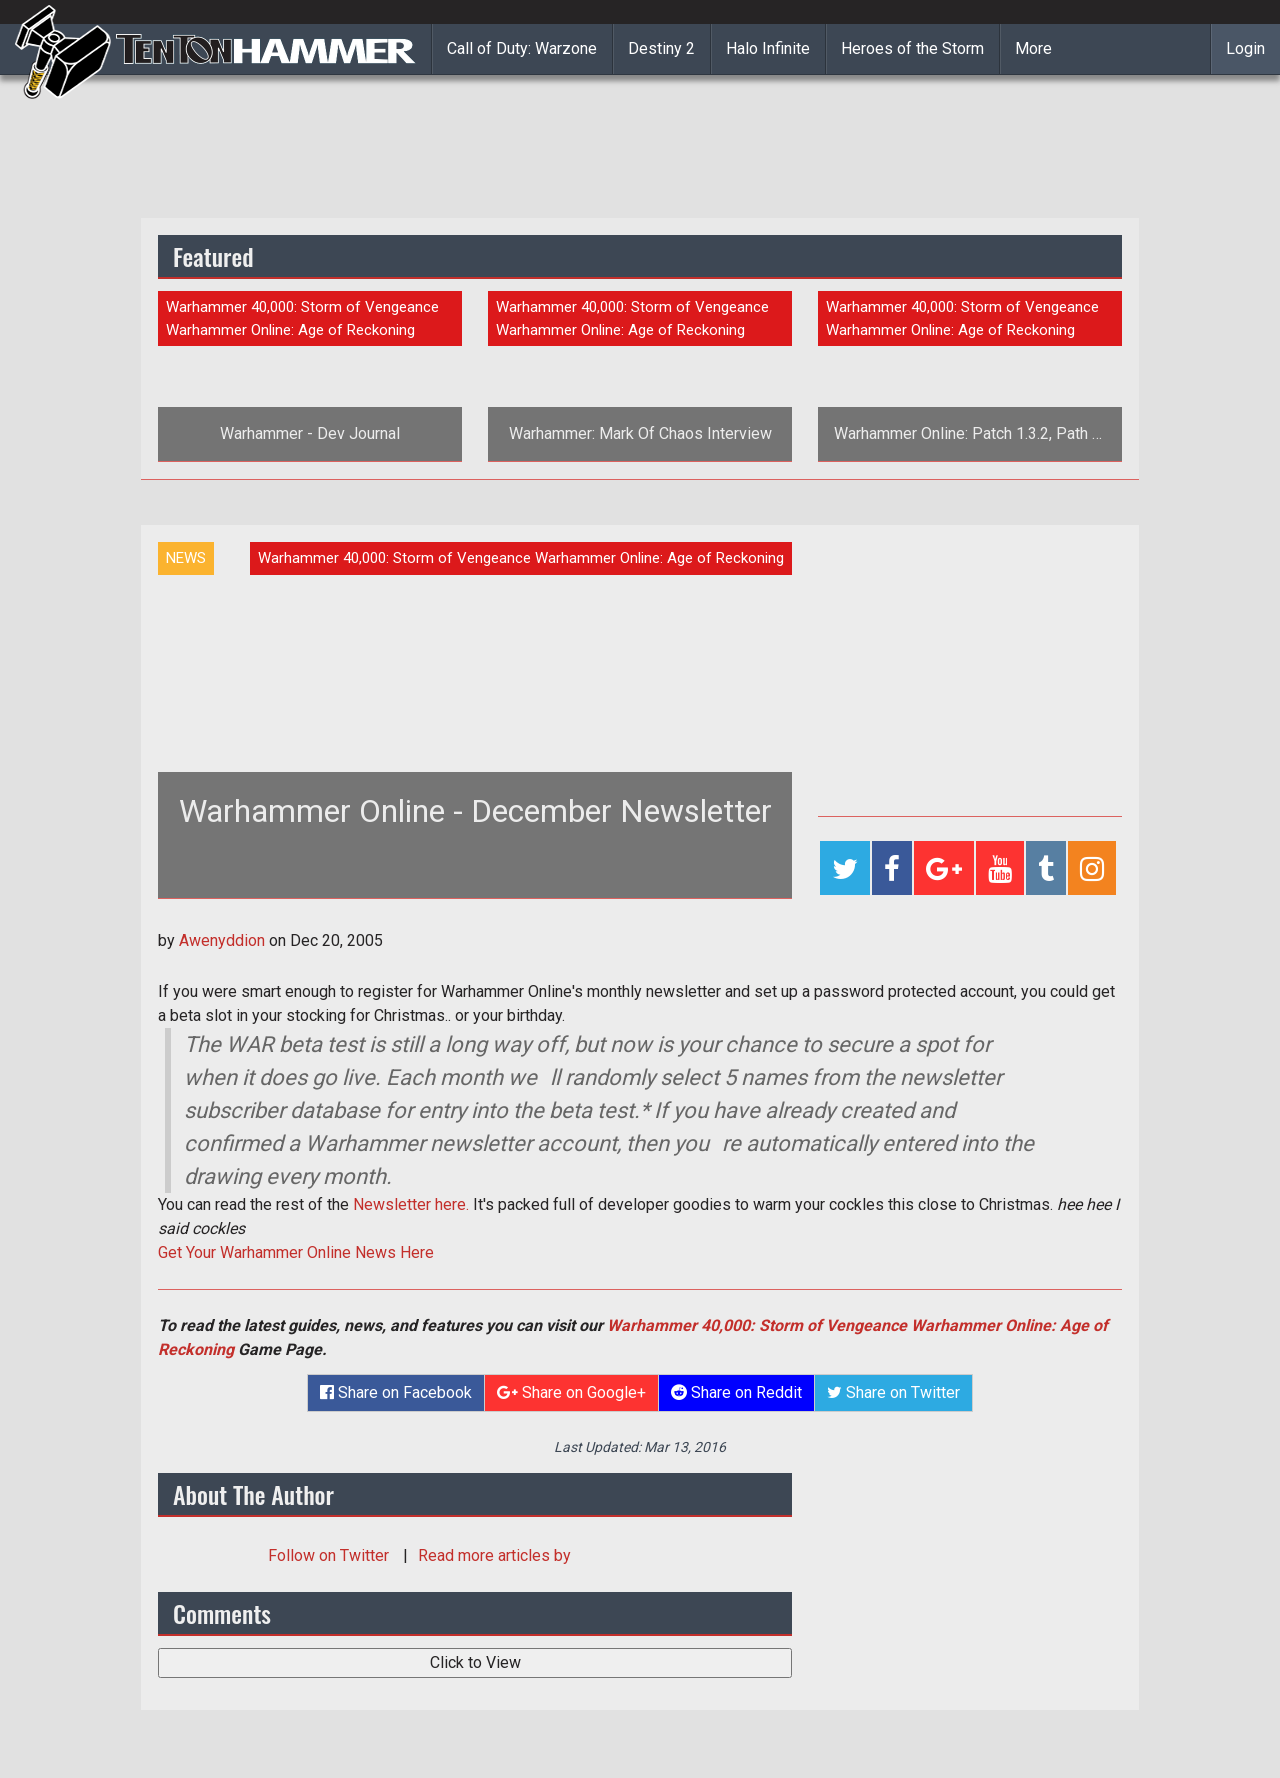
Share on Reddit (736, 1392)
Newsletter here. (411, 1204)
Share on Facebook (396, 1392)
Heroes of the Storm (912, 48)
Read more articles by (494, 1555)
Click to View (475, 1662)
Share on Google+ (571, 1392)
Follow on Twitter (330, 1555)
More (1033, 48)
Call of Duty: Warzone (522, 48)
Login (1245, 48)
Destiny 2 (661, 48)
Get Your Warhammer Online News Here (296, 1252)
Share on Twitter (893, 1392)
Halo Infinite (768, 48)
